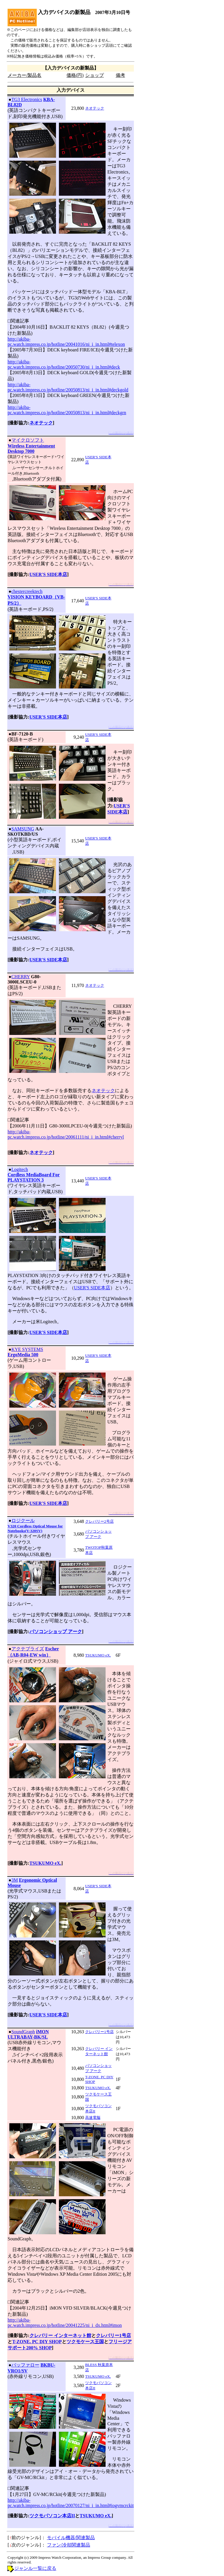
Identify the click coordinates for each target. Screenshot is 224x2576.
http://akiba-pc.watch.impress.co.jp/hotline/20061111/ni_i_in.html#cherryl (66, 1134)
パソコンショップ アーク (55, 1631)
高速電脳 (92, 2117)
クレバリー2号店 (99, 1521)
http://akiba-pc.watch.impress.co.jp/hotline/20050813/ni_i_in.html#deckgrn (67, 410)
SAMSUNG (22, 828)
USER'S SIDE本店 (48, 574)
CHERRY (20, 976)
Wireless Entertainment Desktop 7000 (31, 448)
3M (14, 1880)
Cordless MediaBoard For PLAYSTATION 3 (34, 1177)
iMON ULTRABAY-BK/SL (28, 2034)
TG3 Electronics (26, 99)
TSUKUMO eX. (98, 1655)
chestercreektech (27, 591)
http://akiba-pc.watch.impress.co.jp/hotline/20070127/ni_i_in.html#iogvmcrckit (71, 2503)
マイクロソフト (27, 440)
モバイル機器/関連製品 (71, 2537)
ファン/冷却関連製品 (68, 2544)
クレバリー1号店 (99, 2031)
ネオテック (94, 108)
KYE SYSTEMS (27, 1349)
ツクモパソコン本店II (52, 2515)
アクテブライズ (27, 1648)
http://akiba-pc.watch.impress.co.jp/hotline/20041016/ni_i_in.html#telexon (66, 341)
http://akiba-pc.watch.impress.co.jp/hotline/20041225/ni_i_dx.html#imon (65, 2322)
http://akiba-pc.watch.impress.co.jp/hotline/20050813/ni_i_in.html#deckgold (68, 387)
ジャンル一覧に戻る (35, 2568)
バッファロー (25, 2364)
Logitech (19, 1169)
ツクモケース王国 (85, 2341)
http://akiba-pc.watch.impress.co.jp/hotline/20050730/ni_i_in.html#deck (64, 364)
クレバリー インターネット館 (60, 2335)
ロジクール (23, 1520)
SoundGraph (23, 2031)
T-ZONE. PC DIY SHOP (37, 2341)
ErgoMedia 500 (23, 1354)
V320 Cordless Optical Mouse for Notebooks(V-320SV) (35, 1528)
